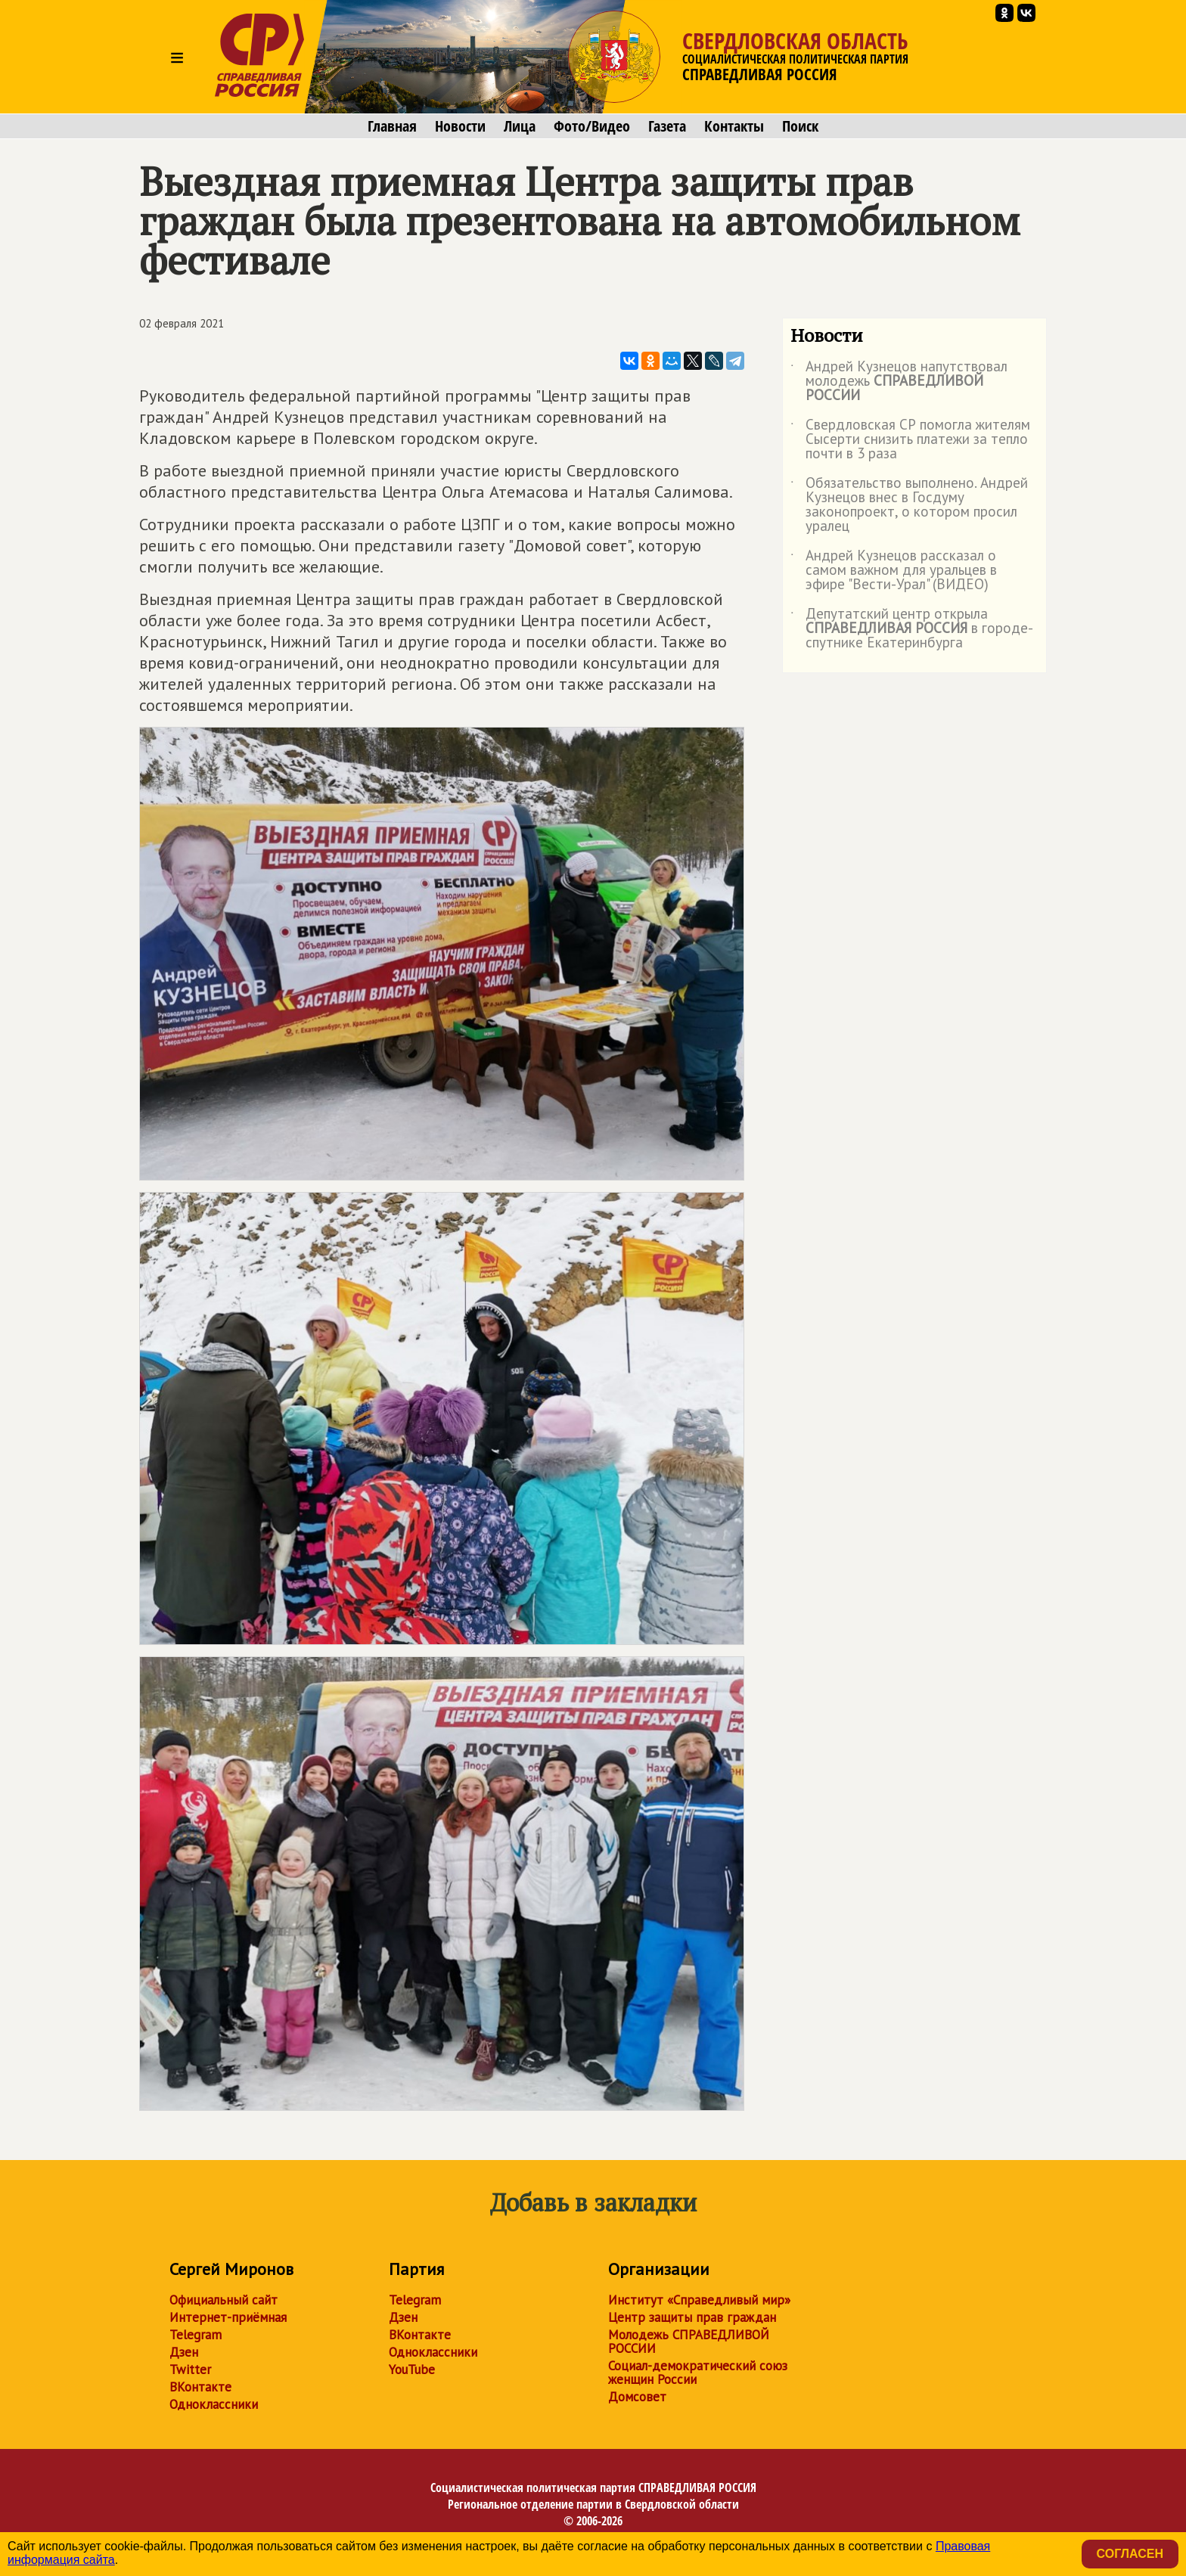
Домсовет (637, 2397)
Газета (667, 126)
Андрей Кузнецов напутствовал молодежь (898, 381)
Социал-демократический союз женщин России (697, 2372)
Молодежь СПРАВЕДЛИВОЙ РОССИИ (688, 2341)
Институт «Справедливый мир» (699, 2300)
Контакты (734, 126)
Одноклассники (213, 2404)
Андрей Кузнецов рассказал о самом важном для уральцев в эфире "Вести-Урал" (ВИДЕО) (893, 570)
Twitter (190, 2369)
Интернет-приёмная (228, 2317)
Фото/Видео (592, 126)
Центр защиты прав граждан (692, 2317)
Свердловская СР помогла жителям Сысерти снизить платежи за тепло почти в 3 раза (910, 439)
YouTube (412, 2369)
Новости (460, 126)
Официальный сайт (223, 2300)
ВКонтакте (200, 2387)
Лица (520, 126)
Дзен (183, 2352)
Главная (392, 126)
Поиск (800, 126)
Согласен (1130, 2553)
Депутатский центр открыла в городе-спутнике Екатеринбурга (911, 629)
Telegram (195, 2335)
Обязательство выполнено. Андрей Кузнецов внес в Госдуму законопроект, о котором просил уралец (909, 505)
